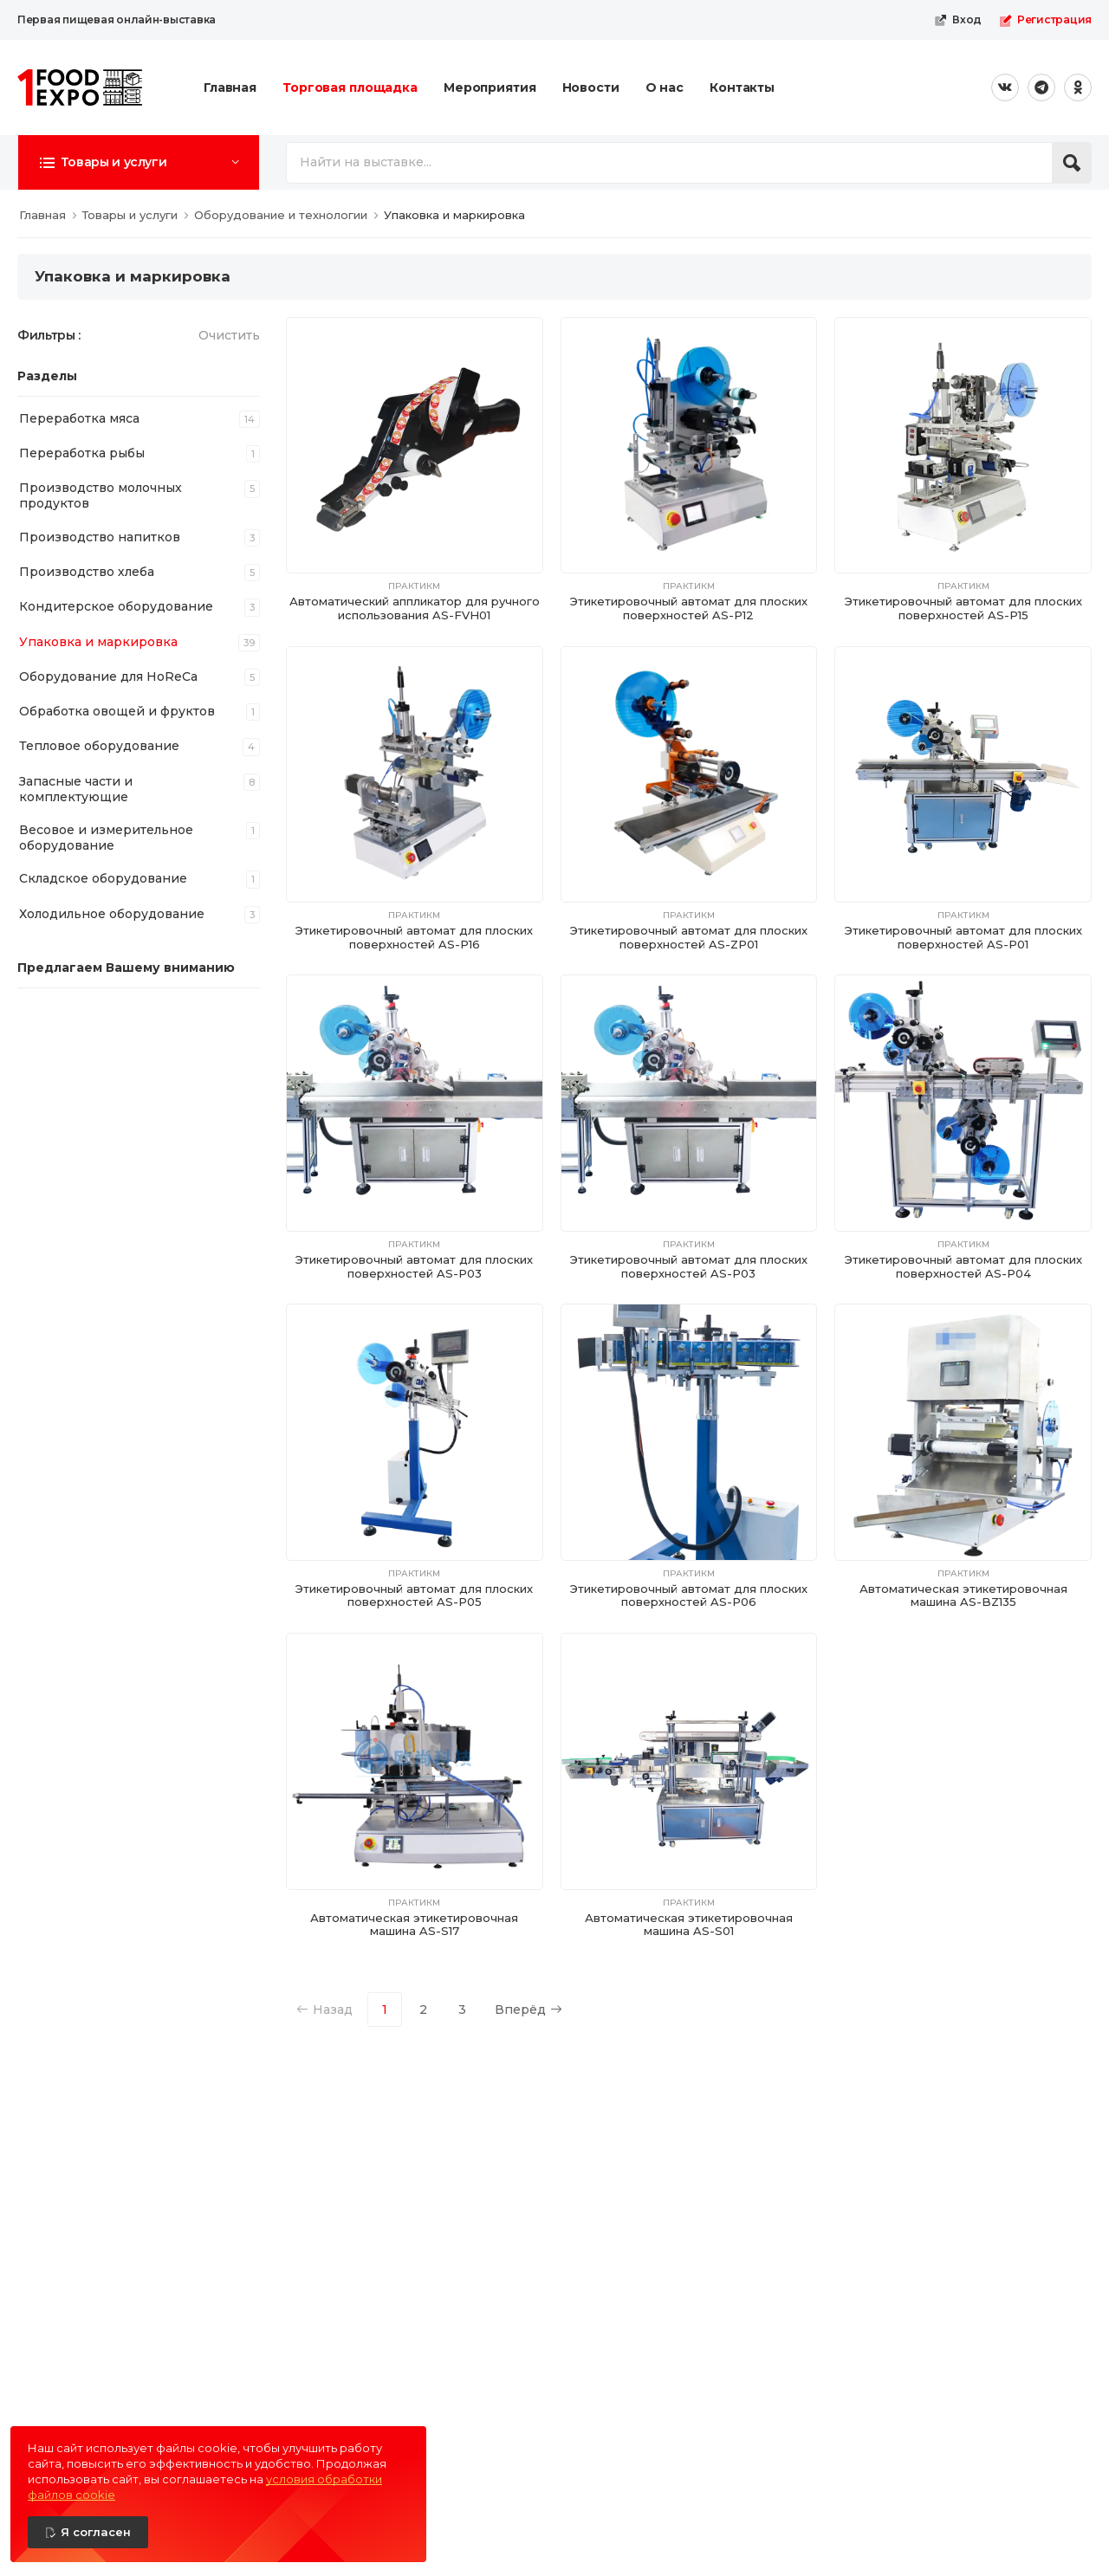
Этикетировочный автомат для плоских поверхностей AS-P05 (414, 1595)
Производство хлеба (86, 571)
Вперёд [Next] (528, 2009)
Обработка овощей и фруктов (117, 711)
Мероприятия (490, 87)
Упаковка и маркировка (98, 642)
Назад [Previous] (324, 2009)
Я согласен (96, 2532)
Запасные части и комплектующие (76, 789)
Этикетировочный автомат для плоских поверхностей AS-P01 (963, 937)
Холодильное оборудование (111, 914)
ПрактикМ (414, 586)
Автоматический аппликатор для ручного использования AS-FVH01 (414, 608)
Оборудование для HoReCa (108, 676)
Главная (230, 87)
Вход (958, 20)
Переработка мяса (79, 418)
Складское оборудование (103, 878)
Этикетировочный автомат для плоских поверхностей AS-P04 (963, 1266)
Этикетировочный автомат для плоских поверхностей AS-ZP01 (688, 937)
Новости (590, 87)
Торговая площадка (350, 87)
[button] (138, 162)
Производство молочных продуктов (100, 495)
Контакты (742, 87)
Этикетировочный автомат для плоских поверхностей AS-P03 (414, 1266)
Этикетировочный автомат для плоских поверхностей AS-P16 (414, 937)
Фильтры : (49, 335)
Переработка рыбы (82, 453)
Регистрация (1045, 20)
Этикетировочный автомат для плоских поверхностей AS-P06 (688, 1595)
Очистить (229, 335)
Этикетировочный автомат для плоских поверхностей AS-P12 (688, 608)
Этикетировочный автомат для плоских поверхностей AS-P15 (963, 608)
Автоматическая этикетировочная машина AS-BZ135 (963, 1595)
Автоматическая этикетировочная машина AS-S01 (689, 1924)
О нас (664, 87)
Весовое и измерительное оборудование (106, 837)
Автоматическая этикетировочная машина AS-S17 (414, 1924)
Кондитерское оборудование (116, 606)
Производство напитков (99, 537)
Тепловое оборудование (99, 746)
